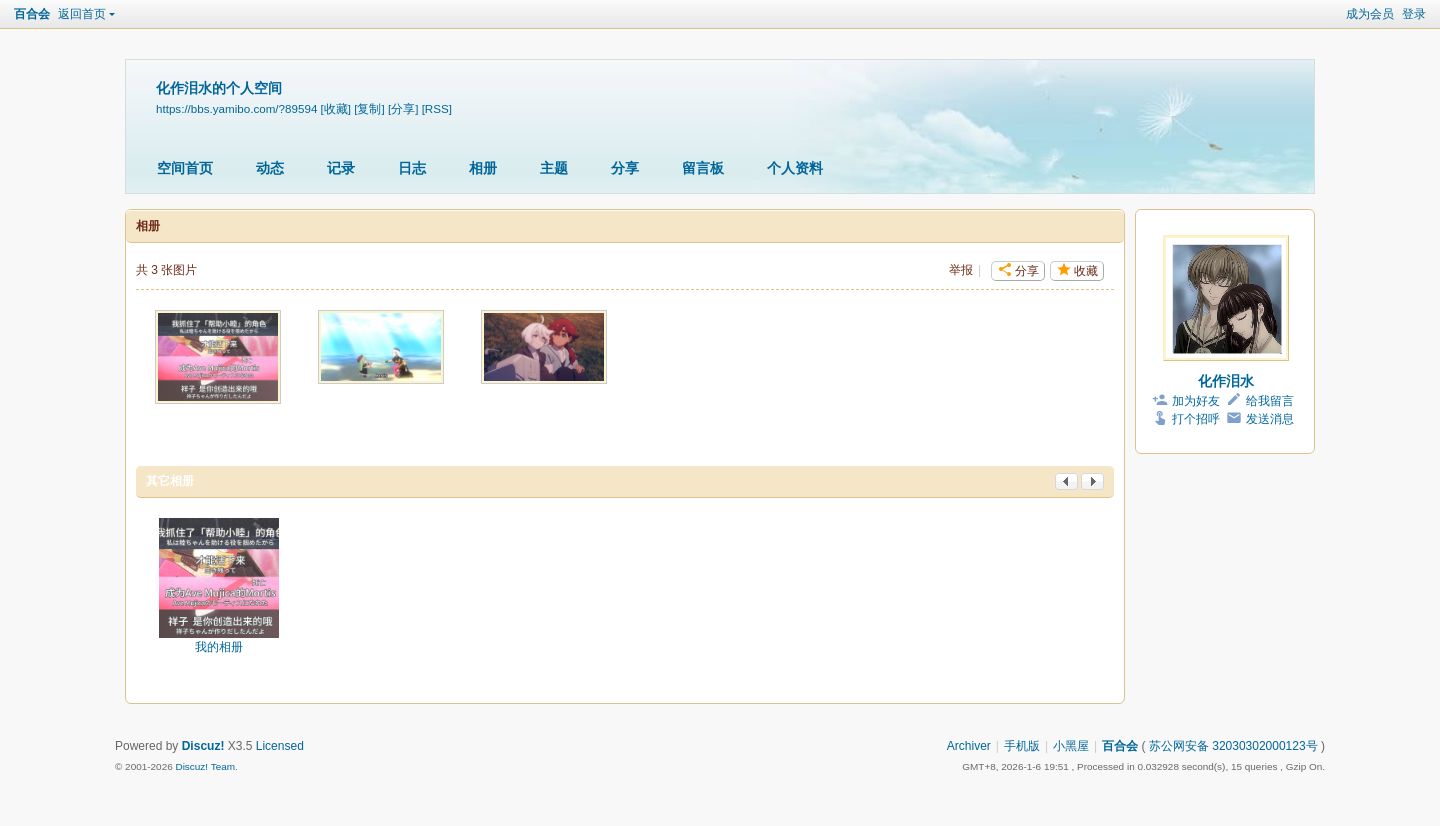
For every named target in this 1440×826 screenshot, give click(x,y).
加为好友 (1196, 401)
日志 (412, 168)
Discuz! (203, 746)
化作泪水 (1226, 381)
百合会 (32, 14)
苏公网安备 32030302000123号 (1233, 746)
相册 (483, 168)
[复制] (369, 108)
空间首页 (185, 168)
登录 (1414, 14)
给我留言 (1270, 401)
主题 (554, 168)
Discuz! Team (205, 766)
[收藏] (336, 108)
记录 (341, 168)
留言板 (703, 168)
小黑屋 (1071, 746)
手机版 (1022, 746)
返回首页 (82, 14)
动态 (270, 168)
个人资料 (795, 168)
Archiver (969, 746)
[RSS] (437, 108)
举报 (961, 270)
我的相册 (219, 647)
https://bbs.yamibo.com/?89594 (236, 108)
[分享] (403, 108)
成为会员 (1370, 14)
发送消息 (1270, 419)
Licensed (280, 746)
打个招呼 (1196, 419)
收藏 (1086, 271)
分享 (625, 168)
